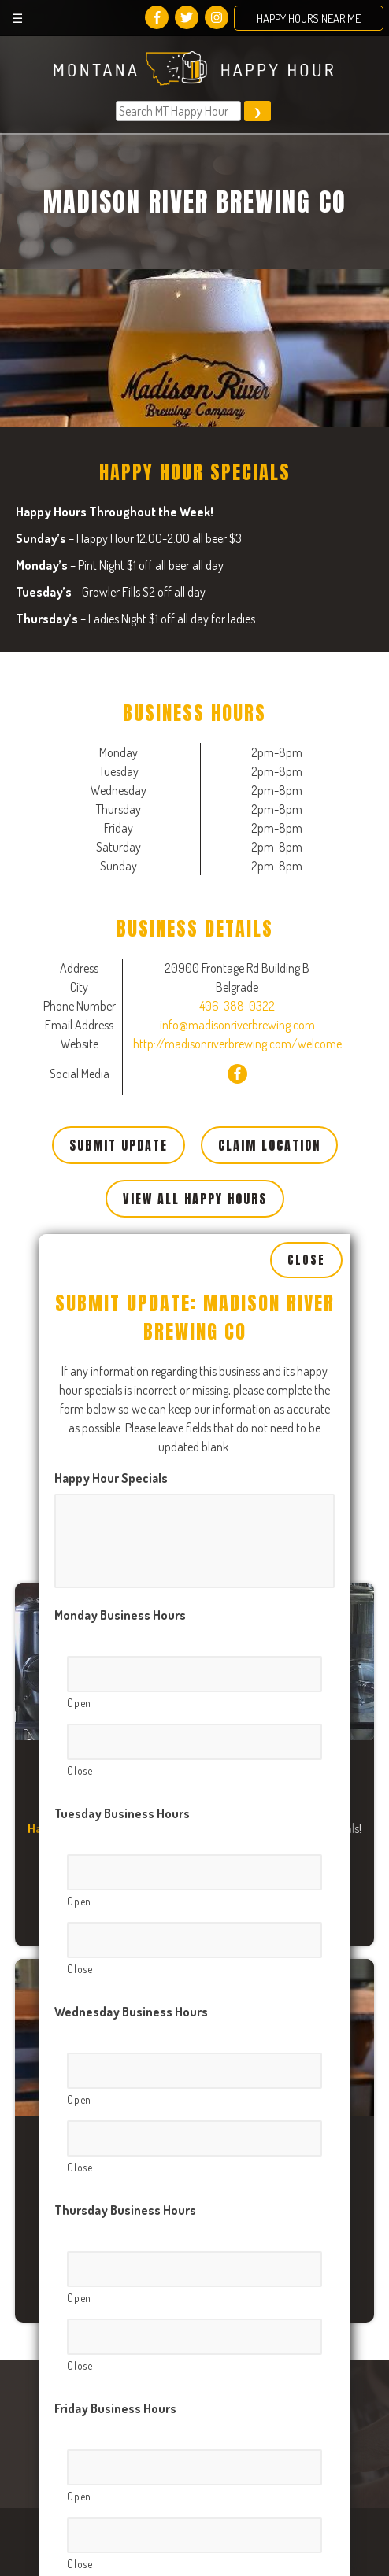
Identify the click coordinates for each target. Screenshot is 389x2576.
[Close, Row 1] (194, 1539)
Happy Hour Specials (111, 1276)
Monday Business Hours (120, 1413)
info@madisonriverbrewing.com (237, 1025)
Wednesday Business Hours (131, 1809)
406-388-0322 (237, 1006)
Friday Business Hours (115, 2206)
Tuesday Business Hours (122, 1611)
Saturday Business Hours (123, 2404)
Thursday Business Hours (125, 2008)
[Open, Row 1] (194, 1472)
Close (306, 1058)
